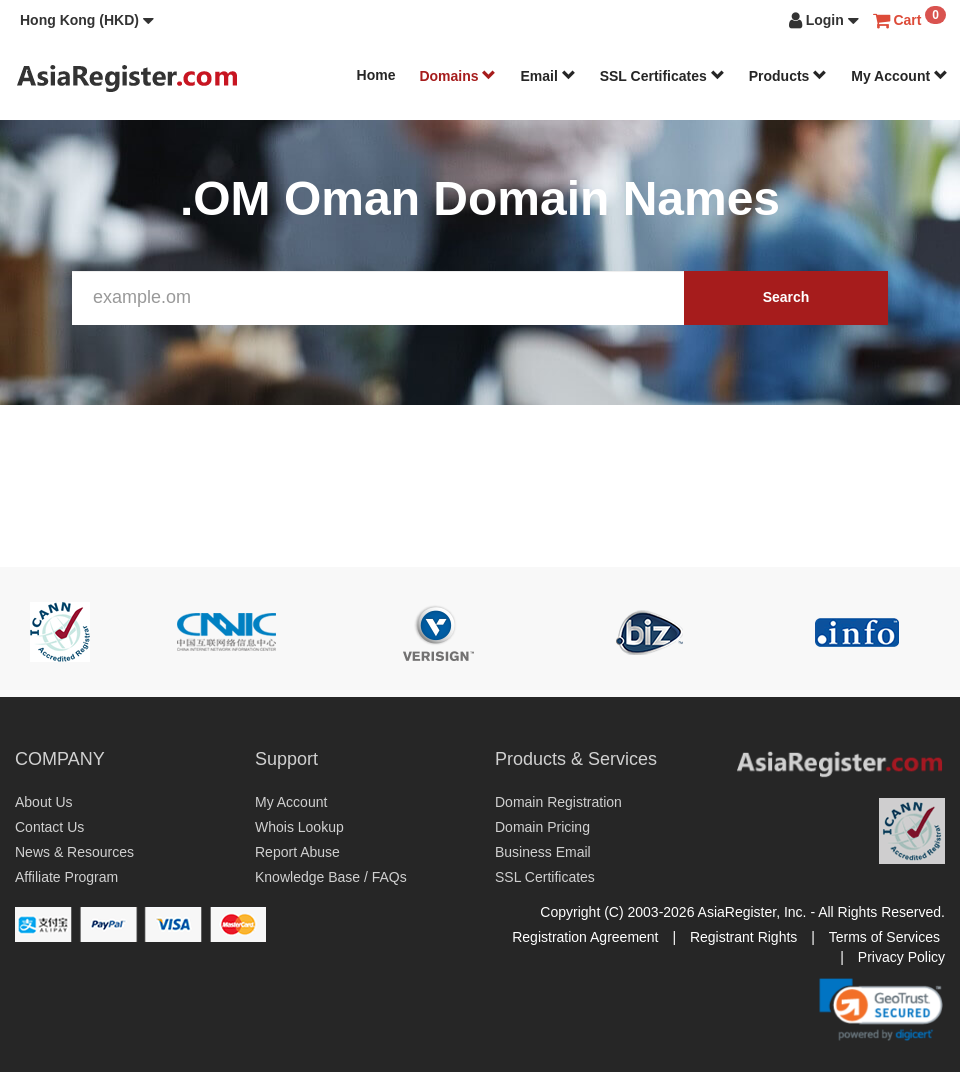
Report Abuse (297, 852)
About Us (44, 802)
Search (786, 297)
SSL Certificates (662, 76)
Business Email (543, 852)
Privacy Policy (901, 957)
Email (547, 76)
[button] (87, 20)
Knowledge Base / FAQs (331, 877)
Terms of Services (884, 937)
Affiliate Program (66, 877)
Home (376, 75)
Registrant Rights (743, 937)
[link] (881, 1009)
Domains (457, 76)
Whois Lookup (299, 827)
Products (788, 76)
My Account (899, 76)
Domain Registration (558, 802)
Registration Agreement (585, 937)
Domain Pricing (542, 827)
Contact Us (49, 827)
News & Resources (74, 852)
